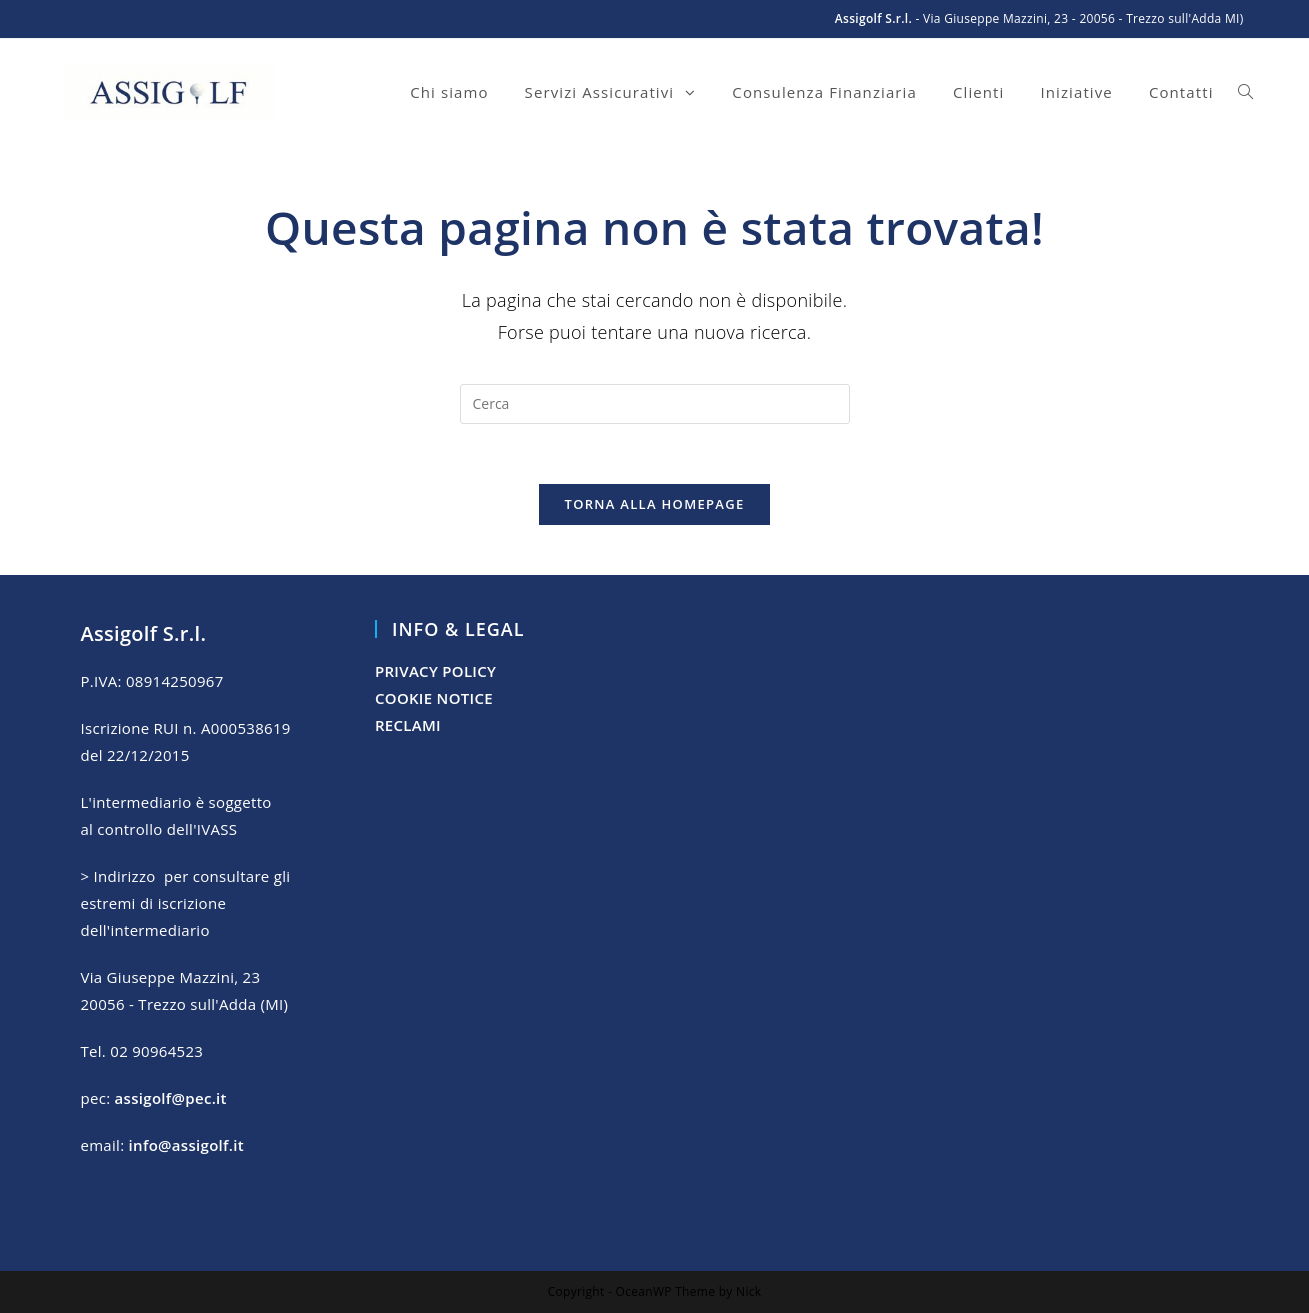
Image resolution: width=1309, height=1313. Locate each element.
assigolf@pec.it (171, 1098)
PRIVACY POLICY (435, 671)
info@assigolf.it (186, 1145)
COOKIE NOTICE (434, 698)
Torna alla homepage (655, 504)
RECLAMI (408, 725)
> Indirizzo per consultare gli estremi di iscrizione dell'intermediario (185, 903)
